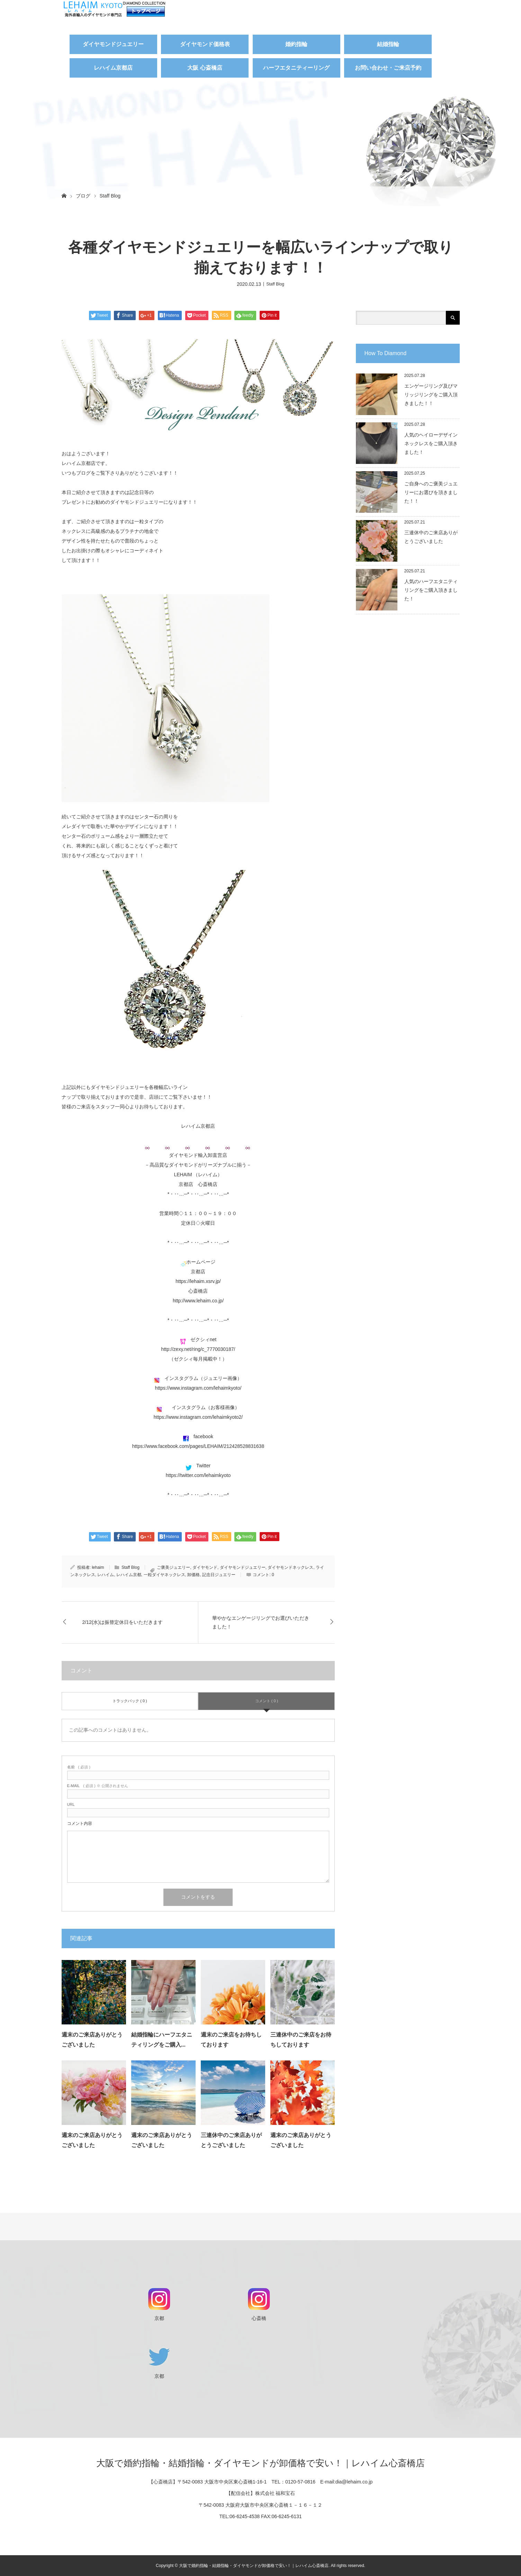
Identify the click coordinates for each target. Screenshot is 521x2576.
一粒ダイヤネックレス (164, 1574)
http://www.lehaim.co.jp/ (198, 1300)
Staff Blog (110, 196)
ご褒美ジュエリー (173, 1567)
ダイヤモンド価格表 (205, 44)
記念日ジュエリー (218, 1574)
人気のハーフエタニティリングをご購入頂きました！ (431, 590)
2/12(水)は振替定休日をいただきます (122, 1622)
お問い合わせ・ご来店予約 (388, 68)
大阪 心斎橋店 (204, 68)
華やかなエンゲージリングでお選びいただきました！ (260, 1622)
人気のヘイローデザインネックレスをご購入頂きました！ (431, 443)
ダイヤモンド (204, 1567)
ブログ (83, 196)
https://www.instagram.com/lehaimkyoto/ (198, 1388)
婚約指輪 (296, 44)
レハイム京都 (128, 1574)
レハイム (105, 1574)
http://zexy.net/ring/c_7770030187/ (198, 1349)
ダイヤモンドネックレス (290, 1567)
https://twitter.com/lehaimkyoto (198, 1475)
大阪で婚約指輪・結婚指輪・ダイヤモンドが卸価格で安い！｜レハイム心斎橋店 (260, 2463)
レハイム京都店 (113, 68)
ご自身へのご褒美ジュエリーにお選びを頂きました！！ (431, 492)
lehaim (98, 1567)
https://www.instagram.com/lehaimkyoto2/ (198, 1417)
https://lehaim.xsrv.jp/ (198, 1281)
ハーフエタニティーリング (296, 68)
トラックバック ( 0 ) (130, 1701)
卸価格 (193, 1574)
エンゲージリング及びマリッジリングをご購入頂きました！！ (431, 394)
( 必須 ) (78, 1767)
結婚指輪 (388, 44)
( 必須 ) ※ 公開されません (97, 1786)
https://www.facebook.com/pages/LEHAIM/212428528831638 (198, 1446)
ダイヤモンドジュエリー (113, 44)
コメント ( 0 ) (266, 1701)
